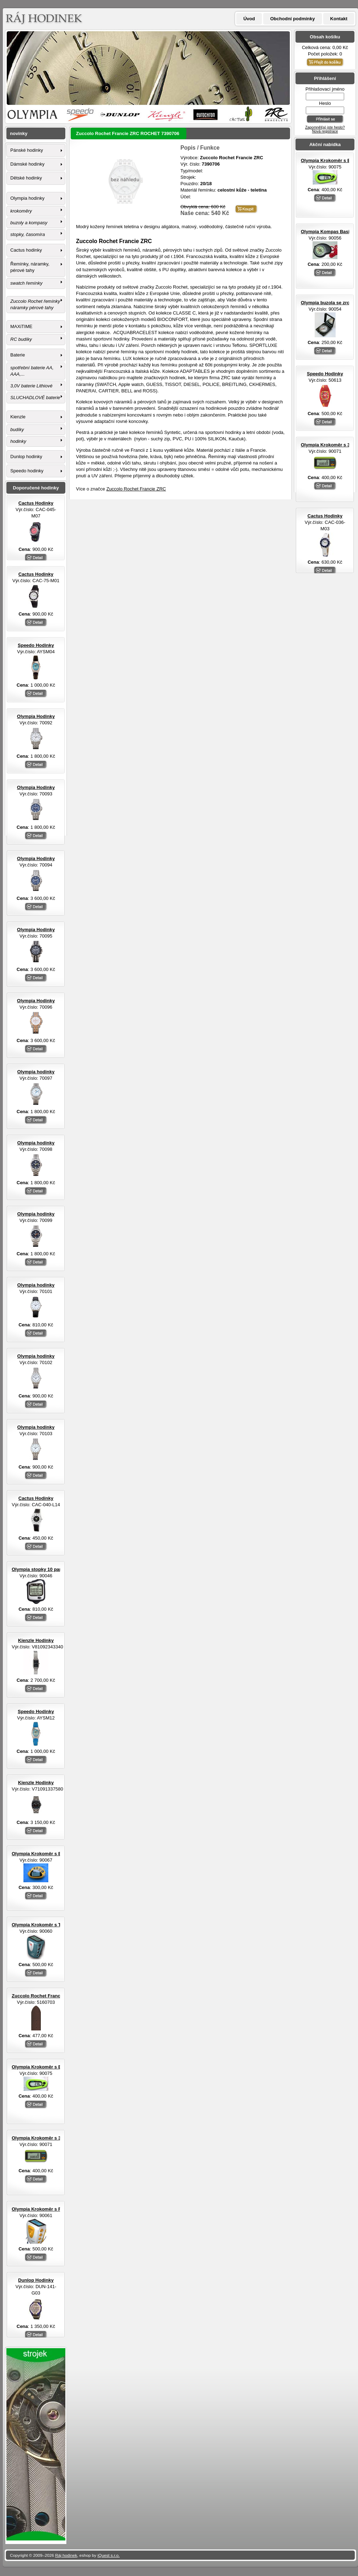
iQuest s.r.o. (108, 2555)
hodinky (18, 441)
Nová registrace (325, 131)
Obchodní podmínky (292, 18)
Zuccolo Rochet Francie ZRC (136, 489)
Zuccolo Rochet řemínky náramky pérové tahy (35, 304)
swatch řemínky (26, 283)
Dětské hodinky (26, 178)
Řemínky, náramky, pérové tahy (29, 267)
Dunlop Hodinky (36, 2280)
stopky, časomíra (27, 234)
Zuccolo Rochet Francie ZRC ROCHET (54, 1995)
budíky (17, 429)
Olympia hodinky (27, 198)
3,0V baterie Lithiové (31, 385)
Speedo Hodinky (325, 373)
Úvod (249, 18)
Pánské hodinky (26, 150)
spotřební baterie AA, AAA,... (32, 371)
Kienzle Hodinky (36, 1640)
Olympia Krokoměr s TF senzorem (49, 1924)
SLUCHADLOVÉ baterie (35, 397)
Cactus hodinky (26, 250)
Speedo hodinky (26, 470)
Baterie (17, 355)
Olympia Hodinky (36, 716)
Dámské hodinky (27, 164)
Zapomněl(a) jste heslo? (325, 127)
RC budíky (21, 339)
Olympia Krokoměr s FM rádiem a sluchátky (60, 2209)
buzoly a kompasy (28, 222)
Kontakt (338, 18)
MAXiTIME (21, 326)
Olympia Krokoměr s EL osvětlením (51, 1853)
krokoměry (21, 211)
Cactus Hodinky (325, 516)
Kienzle (18, 416)
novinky (18, 133)
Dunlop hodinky (26, 456)
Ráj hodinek (66, 2555)
